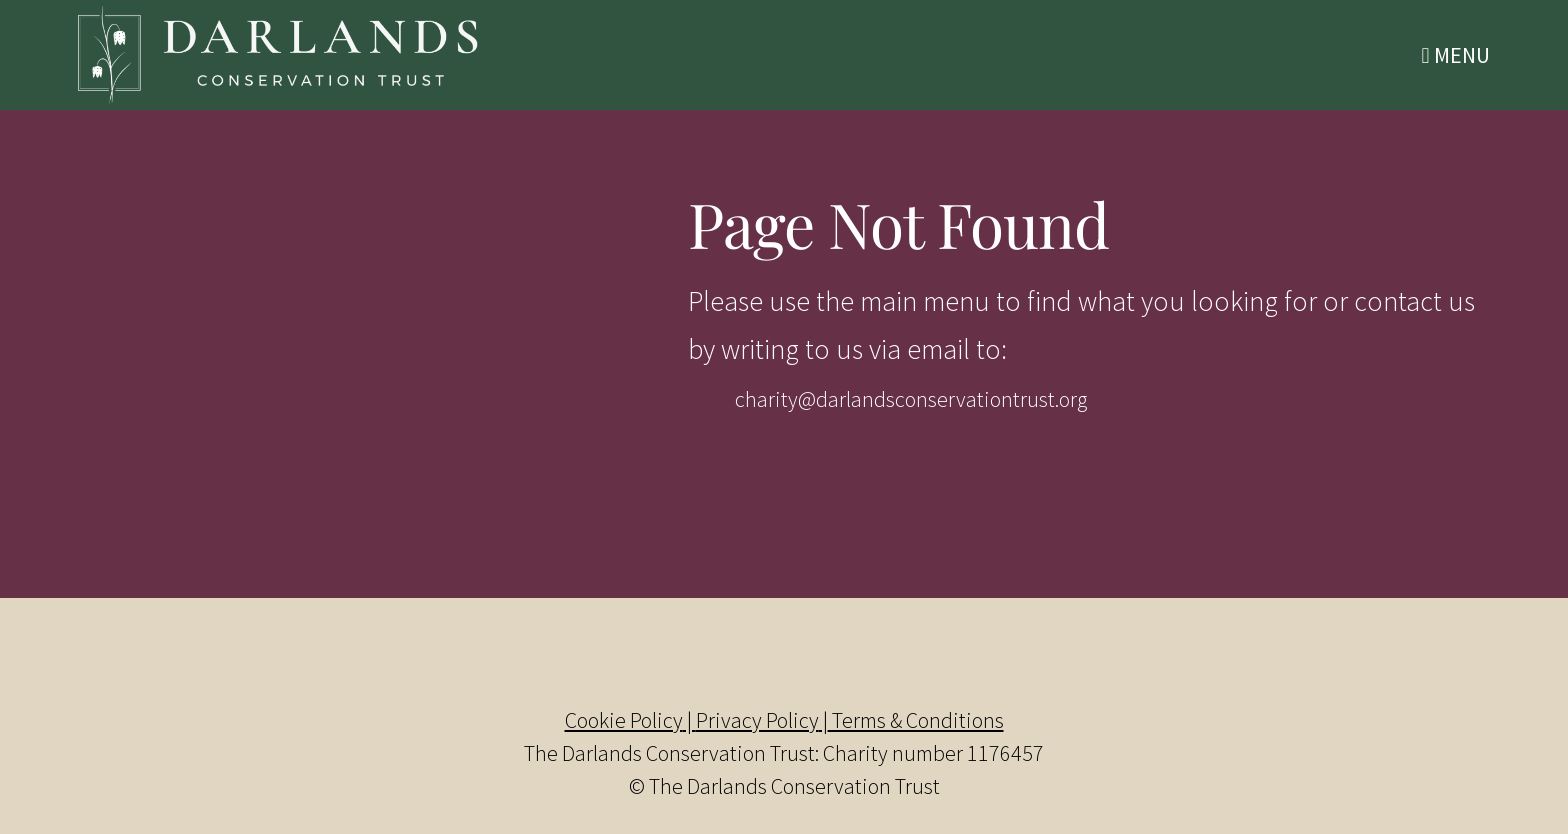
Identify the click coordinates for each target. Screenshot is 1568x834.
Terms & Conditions (916, 720)
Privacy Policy (757, 720)
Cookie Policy (624, 720)
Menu (1456, 55)
